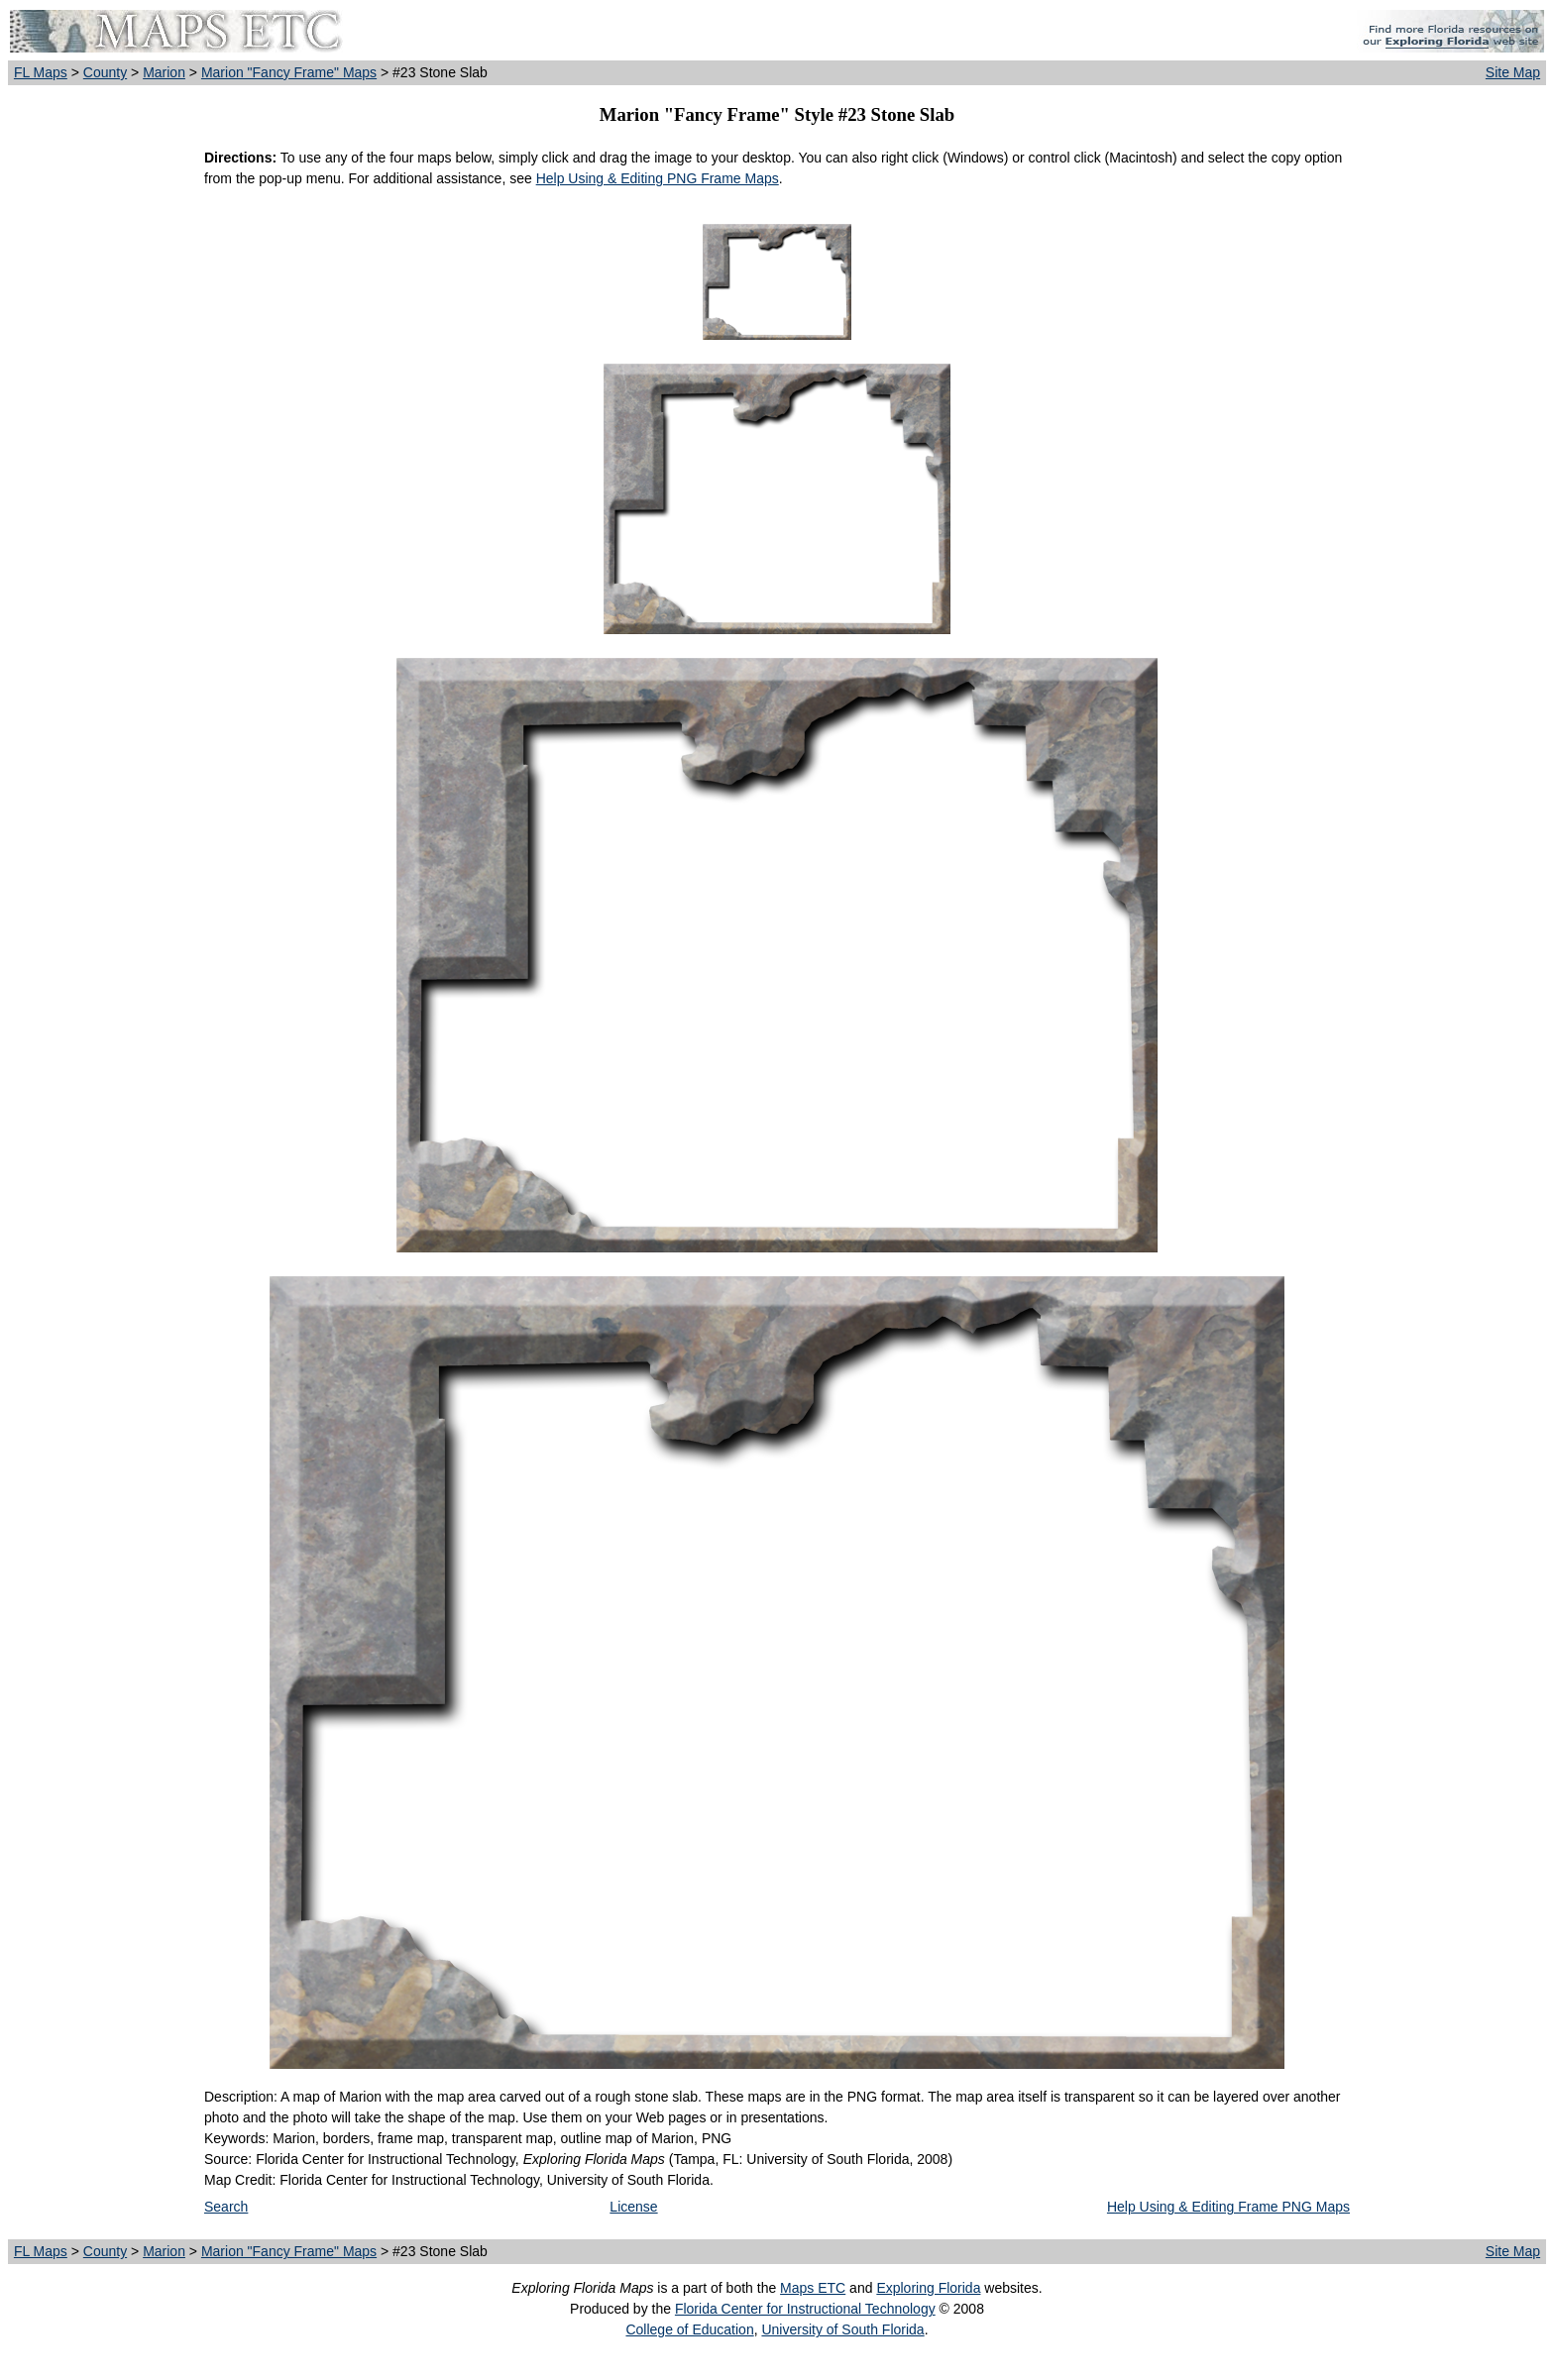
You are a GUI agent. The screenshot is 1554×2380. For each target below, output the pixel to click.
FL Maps (40, 72)
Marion (164, 72)
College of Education (689, 2329)
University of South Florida (842, 2329)
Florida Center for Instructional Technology (805, 2309)
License (633, 2207)
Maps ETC (812, 2288)
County (105, 72)
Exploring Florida (928, 2288)
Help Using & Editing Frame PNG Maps (1228, 2207)
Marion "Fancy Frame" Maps (289, 72)
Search (226, 2207)
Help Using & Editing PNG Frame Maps (657, 178)
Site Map (1513, 72)
